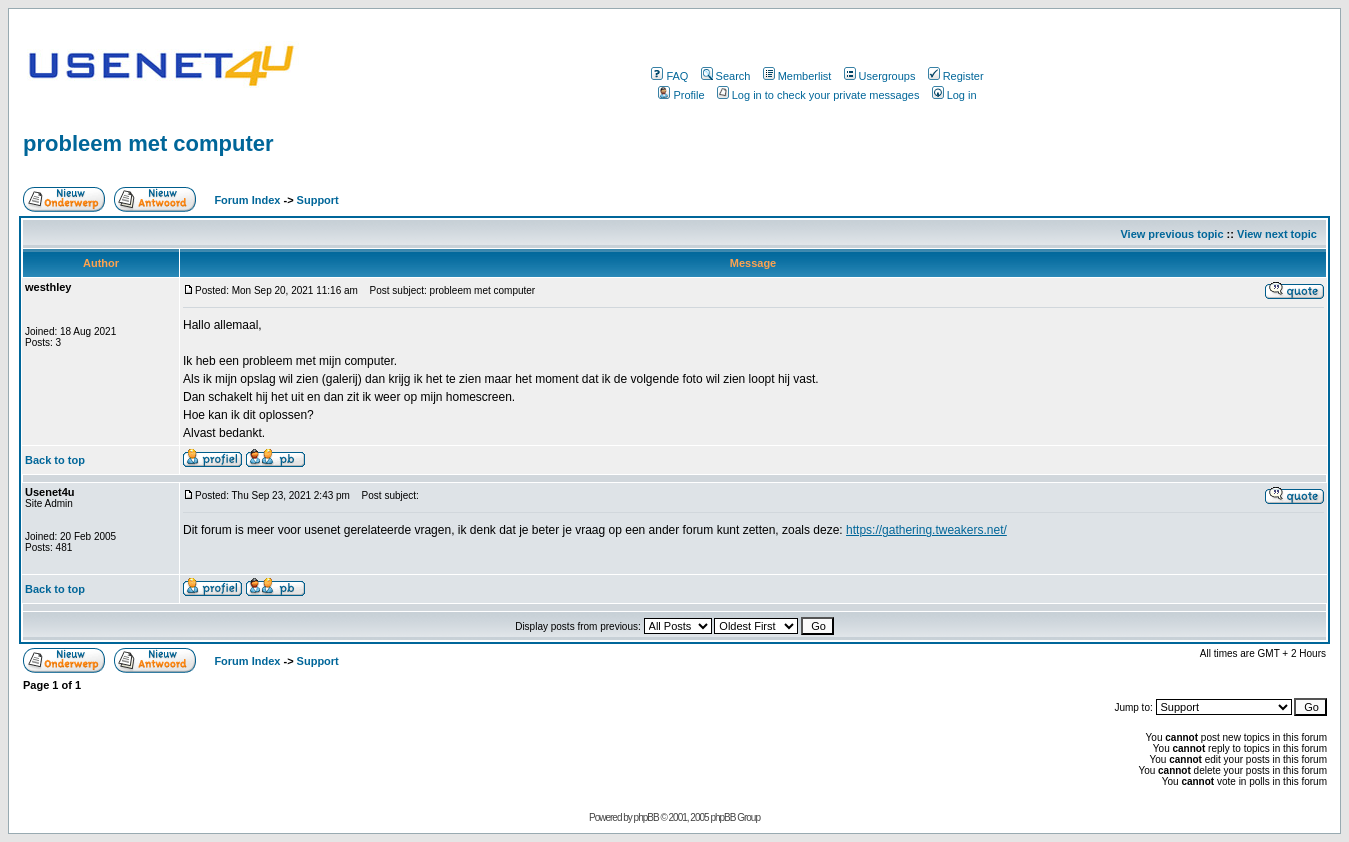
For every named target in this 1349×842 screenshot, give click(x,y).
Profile (681, 95)
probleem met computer (148, 143)
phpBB (646, 817)
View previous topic (1171, 234)
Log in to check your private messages (818, 95)
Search (726, 76)
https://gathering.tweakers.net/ (926, 530)
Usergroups (880, 76)
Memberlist (797, 76)
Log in (954, 95)
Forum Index (245, 200)
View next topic (1277, 234)
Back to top (55, 460)
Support (318, 200)
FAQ (669, 76)
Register (956, 76)
